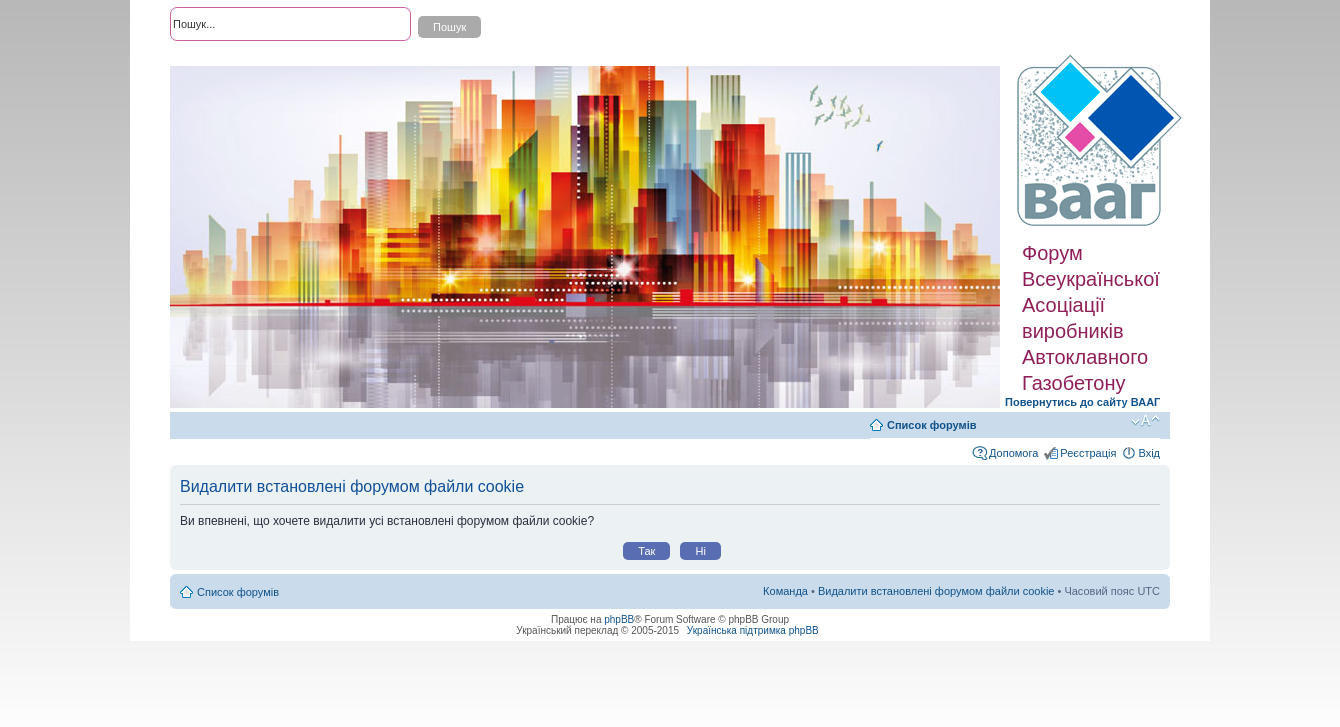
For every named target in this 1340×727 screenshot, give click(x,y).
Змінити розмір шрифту (1145, 421)
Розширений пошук (219, 60)
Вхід (1149, 453)
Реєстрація (1088, 453)
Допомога (1013, 453)
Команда (785, 591)
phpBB (619, 619)
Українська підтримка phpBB (753, 630)
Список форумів (931, 425)
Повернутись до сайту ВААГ (1082, 402)
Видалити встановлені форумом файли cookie (936, 591)
